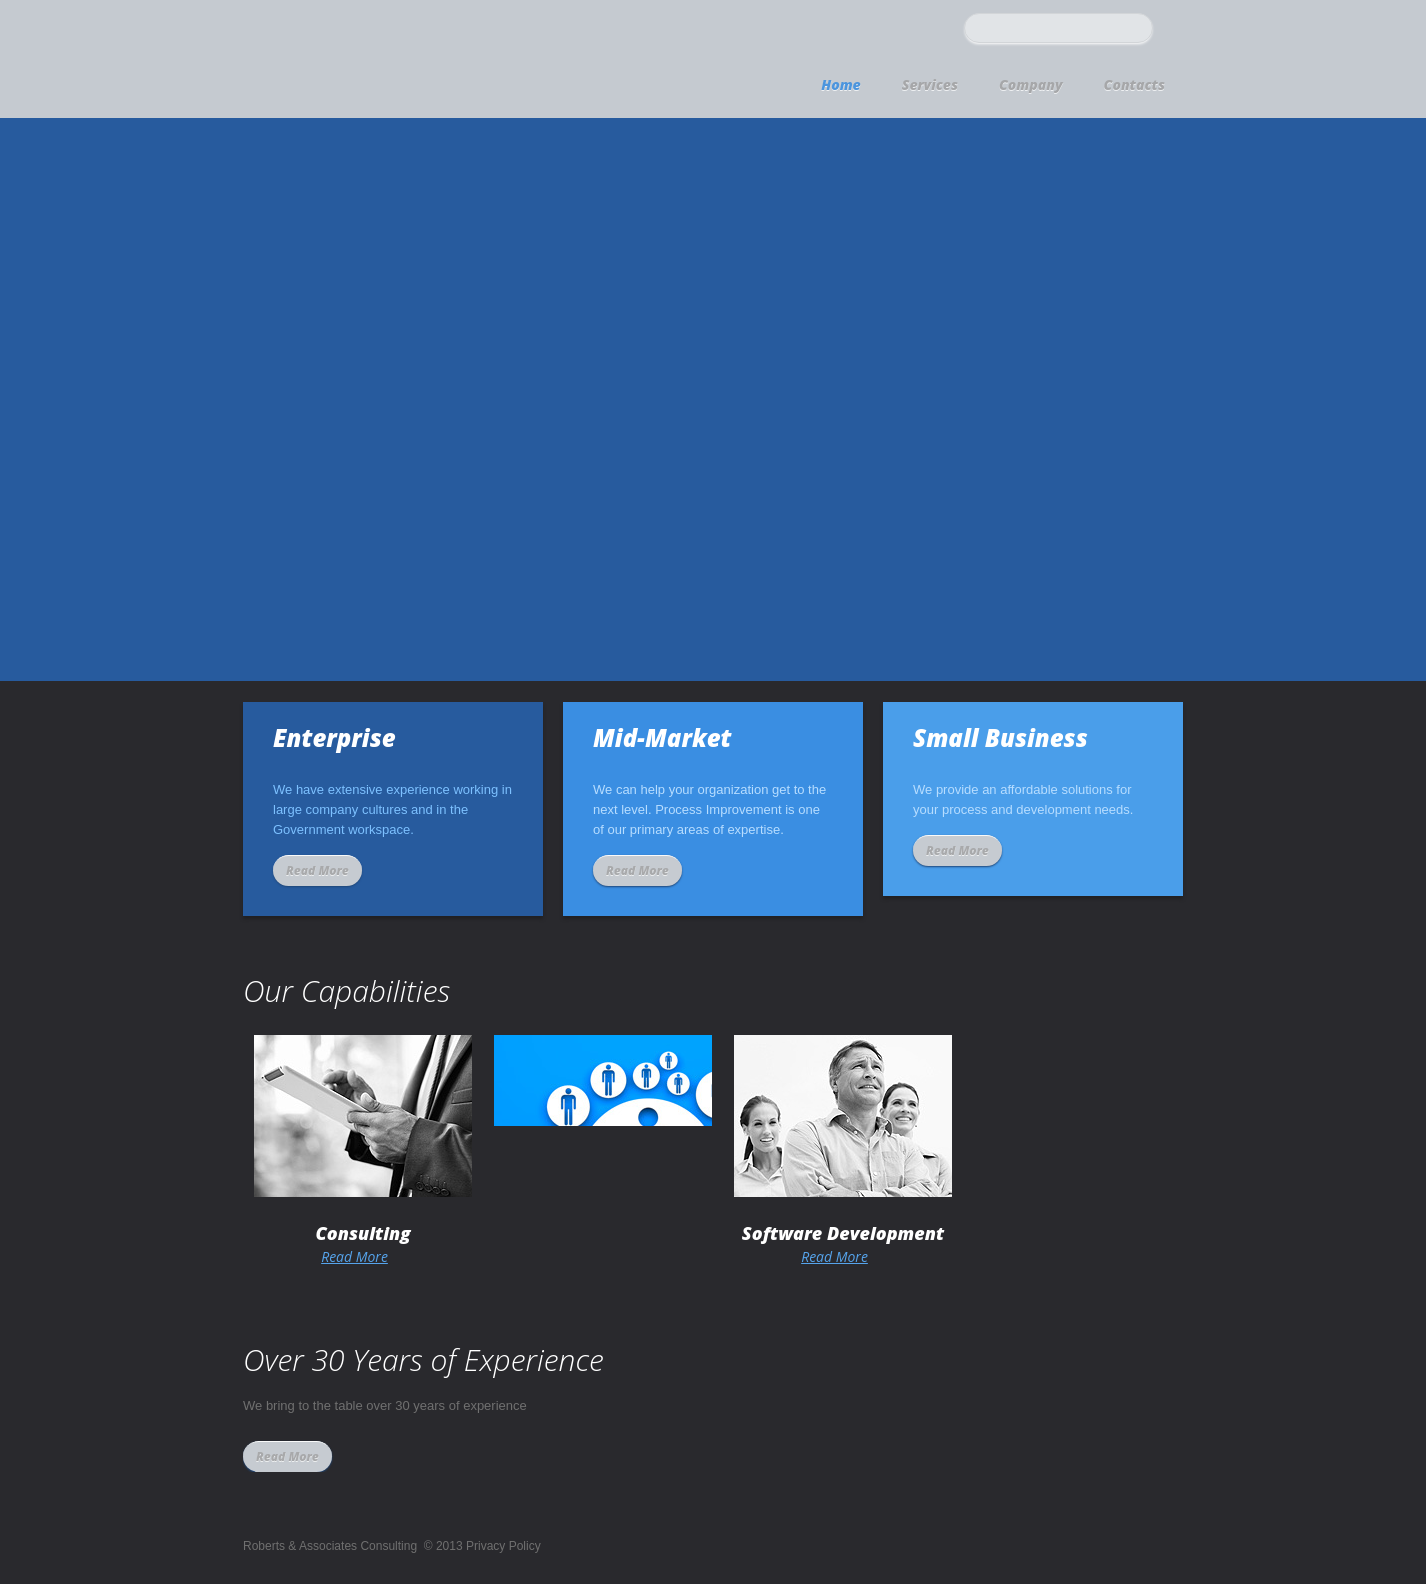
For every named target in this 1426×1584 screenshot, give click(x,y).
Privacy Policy (503, 1546)
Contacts (1134, 84)
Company (1031, 84)
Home (841, 84)
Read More (317, 870)
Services (930, 84)
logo (400, 56)
